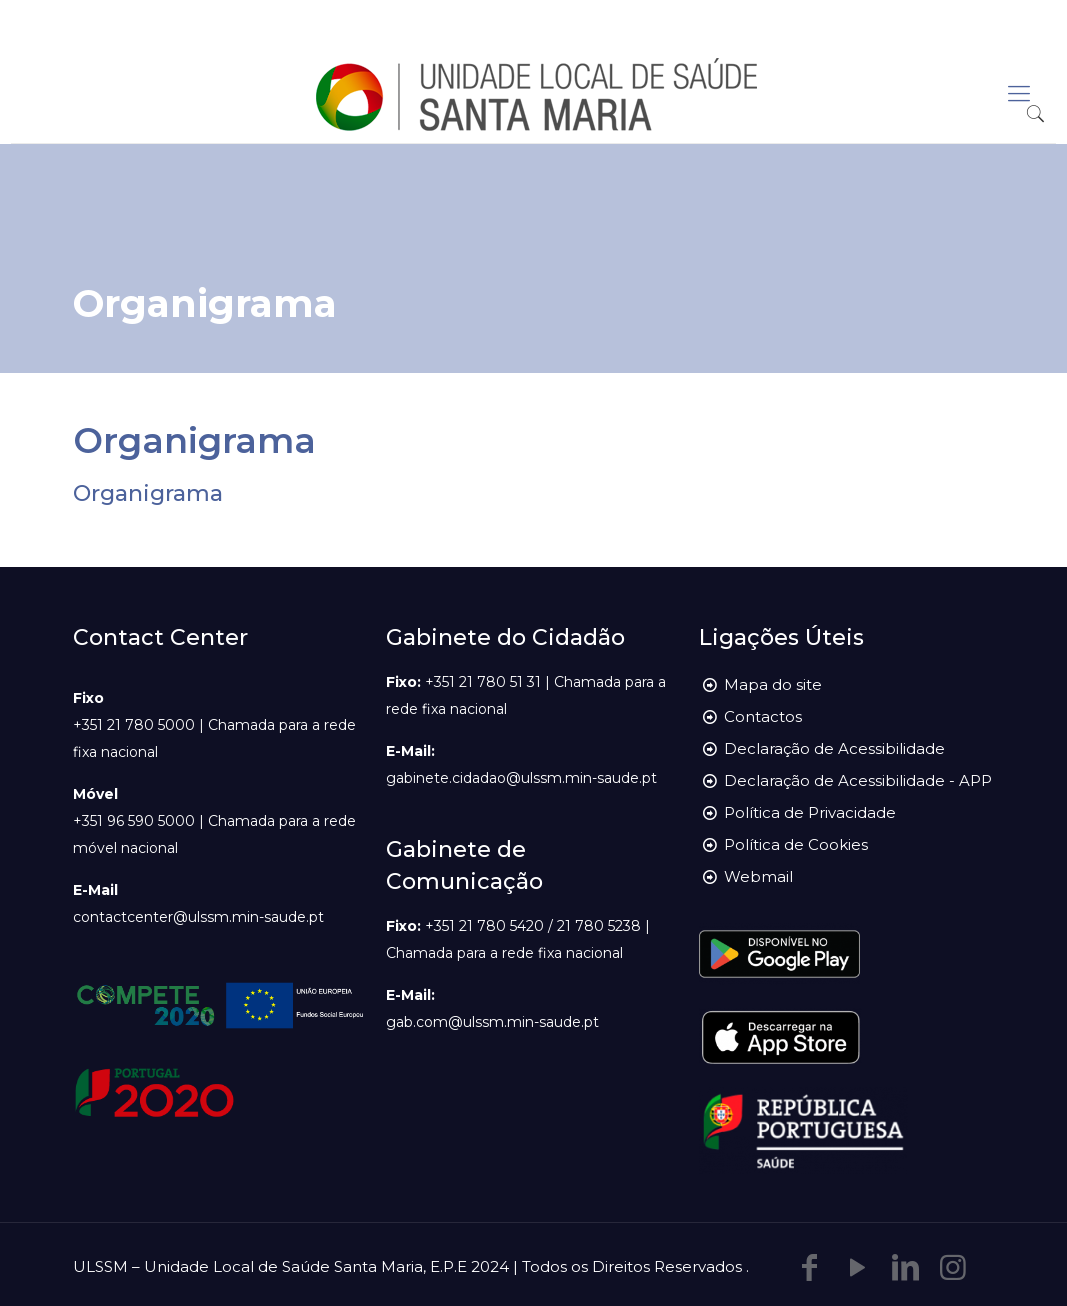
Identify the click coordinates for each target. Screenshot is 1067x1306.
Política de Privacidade (810, 812)
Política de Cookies (796, 844)
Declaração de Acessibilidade (834, 748)
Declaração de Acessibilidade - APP (858, 780)
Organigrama (148, 493)
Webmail (758, 876)
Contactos (763, 716)
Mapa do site (773, 684)
